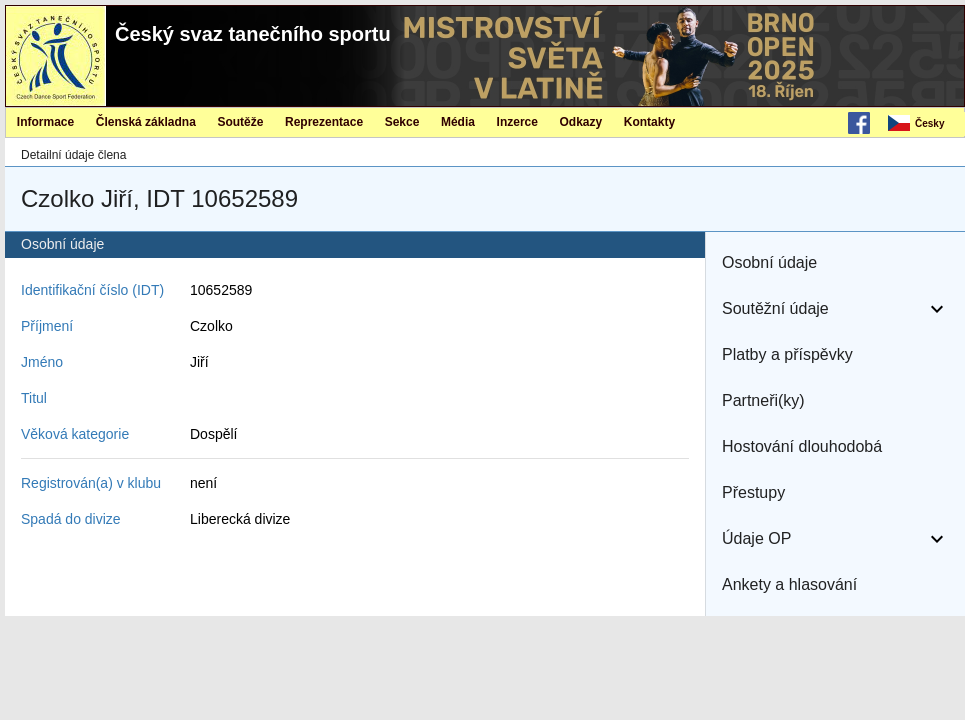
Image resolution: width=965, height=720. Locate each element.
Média (458, 122)
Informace (45, 122)
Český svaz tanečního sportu (253, 34)
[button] (835, 263)
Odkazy (581, 122)
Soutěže (240, 122)
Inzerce (517, 122)
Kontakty (649, 122)
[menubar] (925, 124)
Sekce (402, 122)
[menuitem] (925, 124)
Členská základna (146, 122)
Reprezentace (324, 122)
